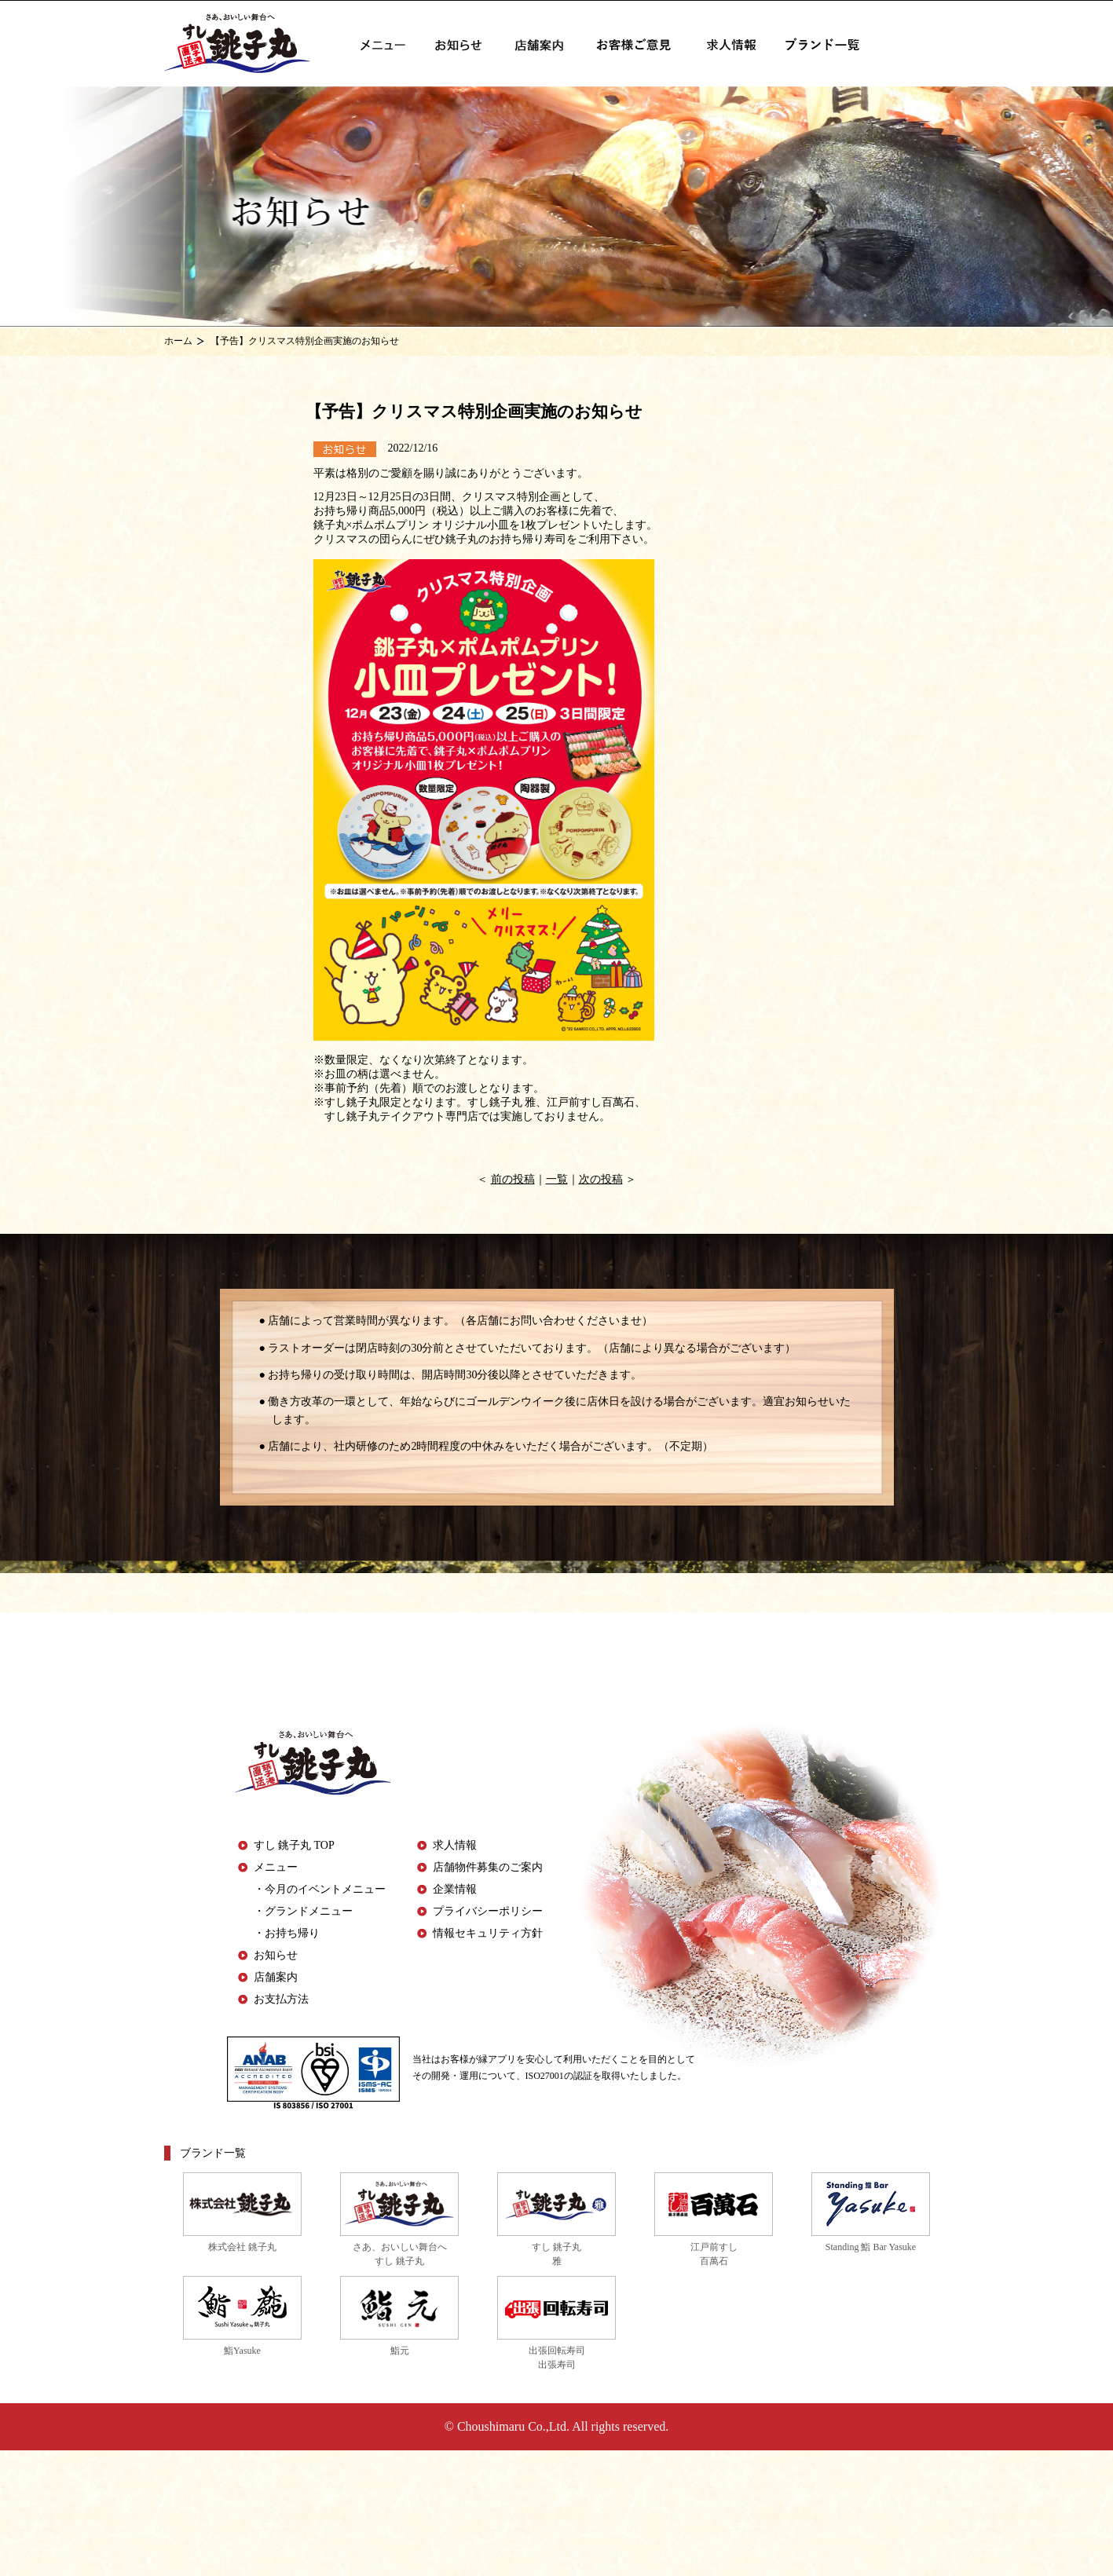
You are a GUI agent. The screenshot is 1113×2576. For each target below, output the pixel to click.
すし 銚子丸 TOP (294, 1845)
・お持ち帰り (287, 1933)
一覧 (557, 1179)
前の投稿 (513, 1179)
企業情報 (455, 1889)
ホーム (178, 340)
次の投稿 (601, 1179)
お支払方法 (281, 1999)
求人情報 (455, 1845)
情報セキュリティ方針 (488, 1933)
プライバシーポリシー (488, 1911)
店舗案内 (276, 1977)
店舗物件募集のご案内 (488, 1867)
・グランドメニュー (303, 1911)
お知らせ (276, 1955)
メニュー (276, 1867)
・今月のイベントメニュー (320, 1889)
